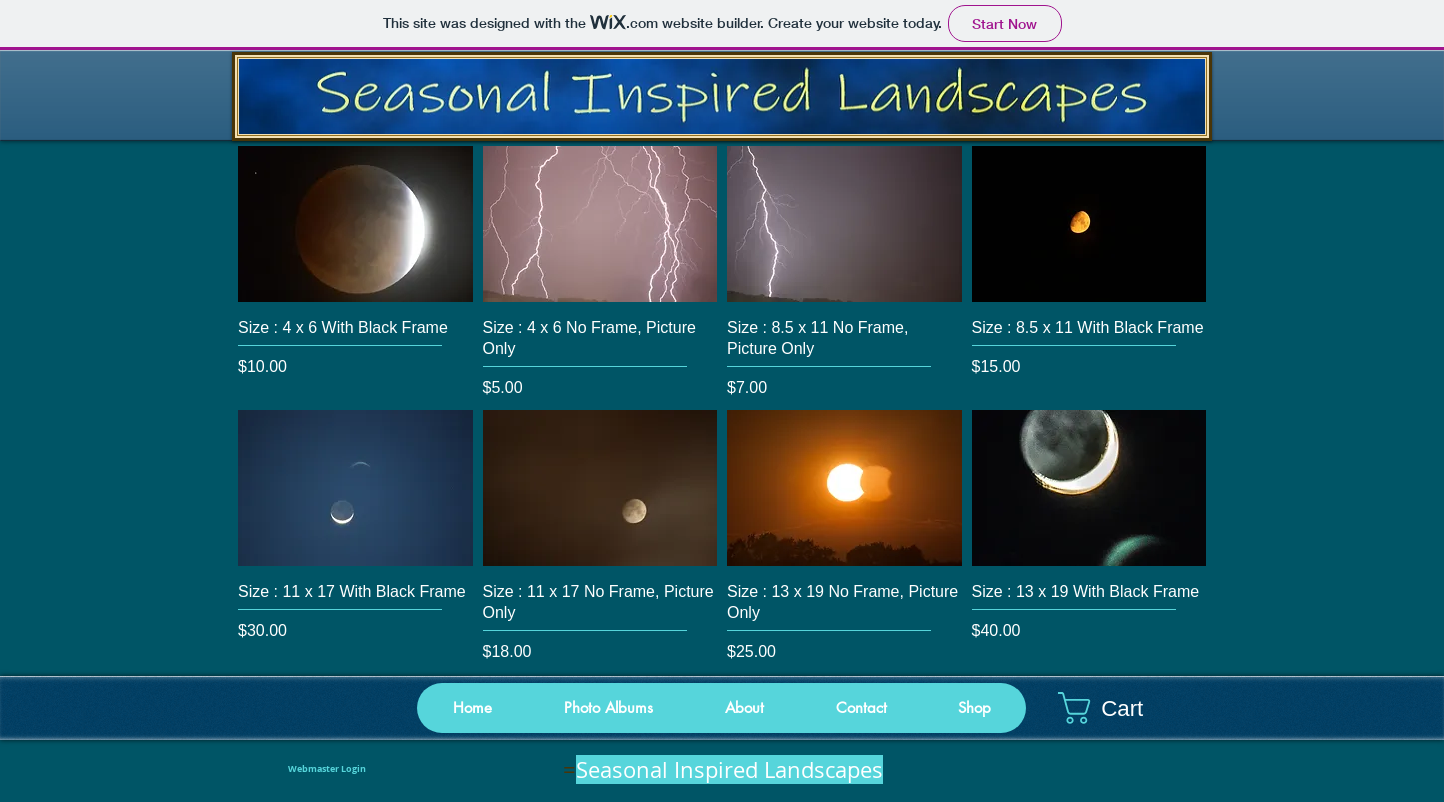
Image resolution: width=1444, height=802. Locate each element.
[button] (974, 708)
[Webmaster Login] (327, 770)
